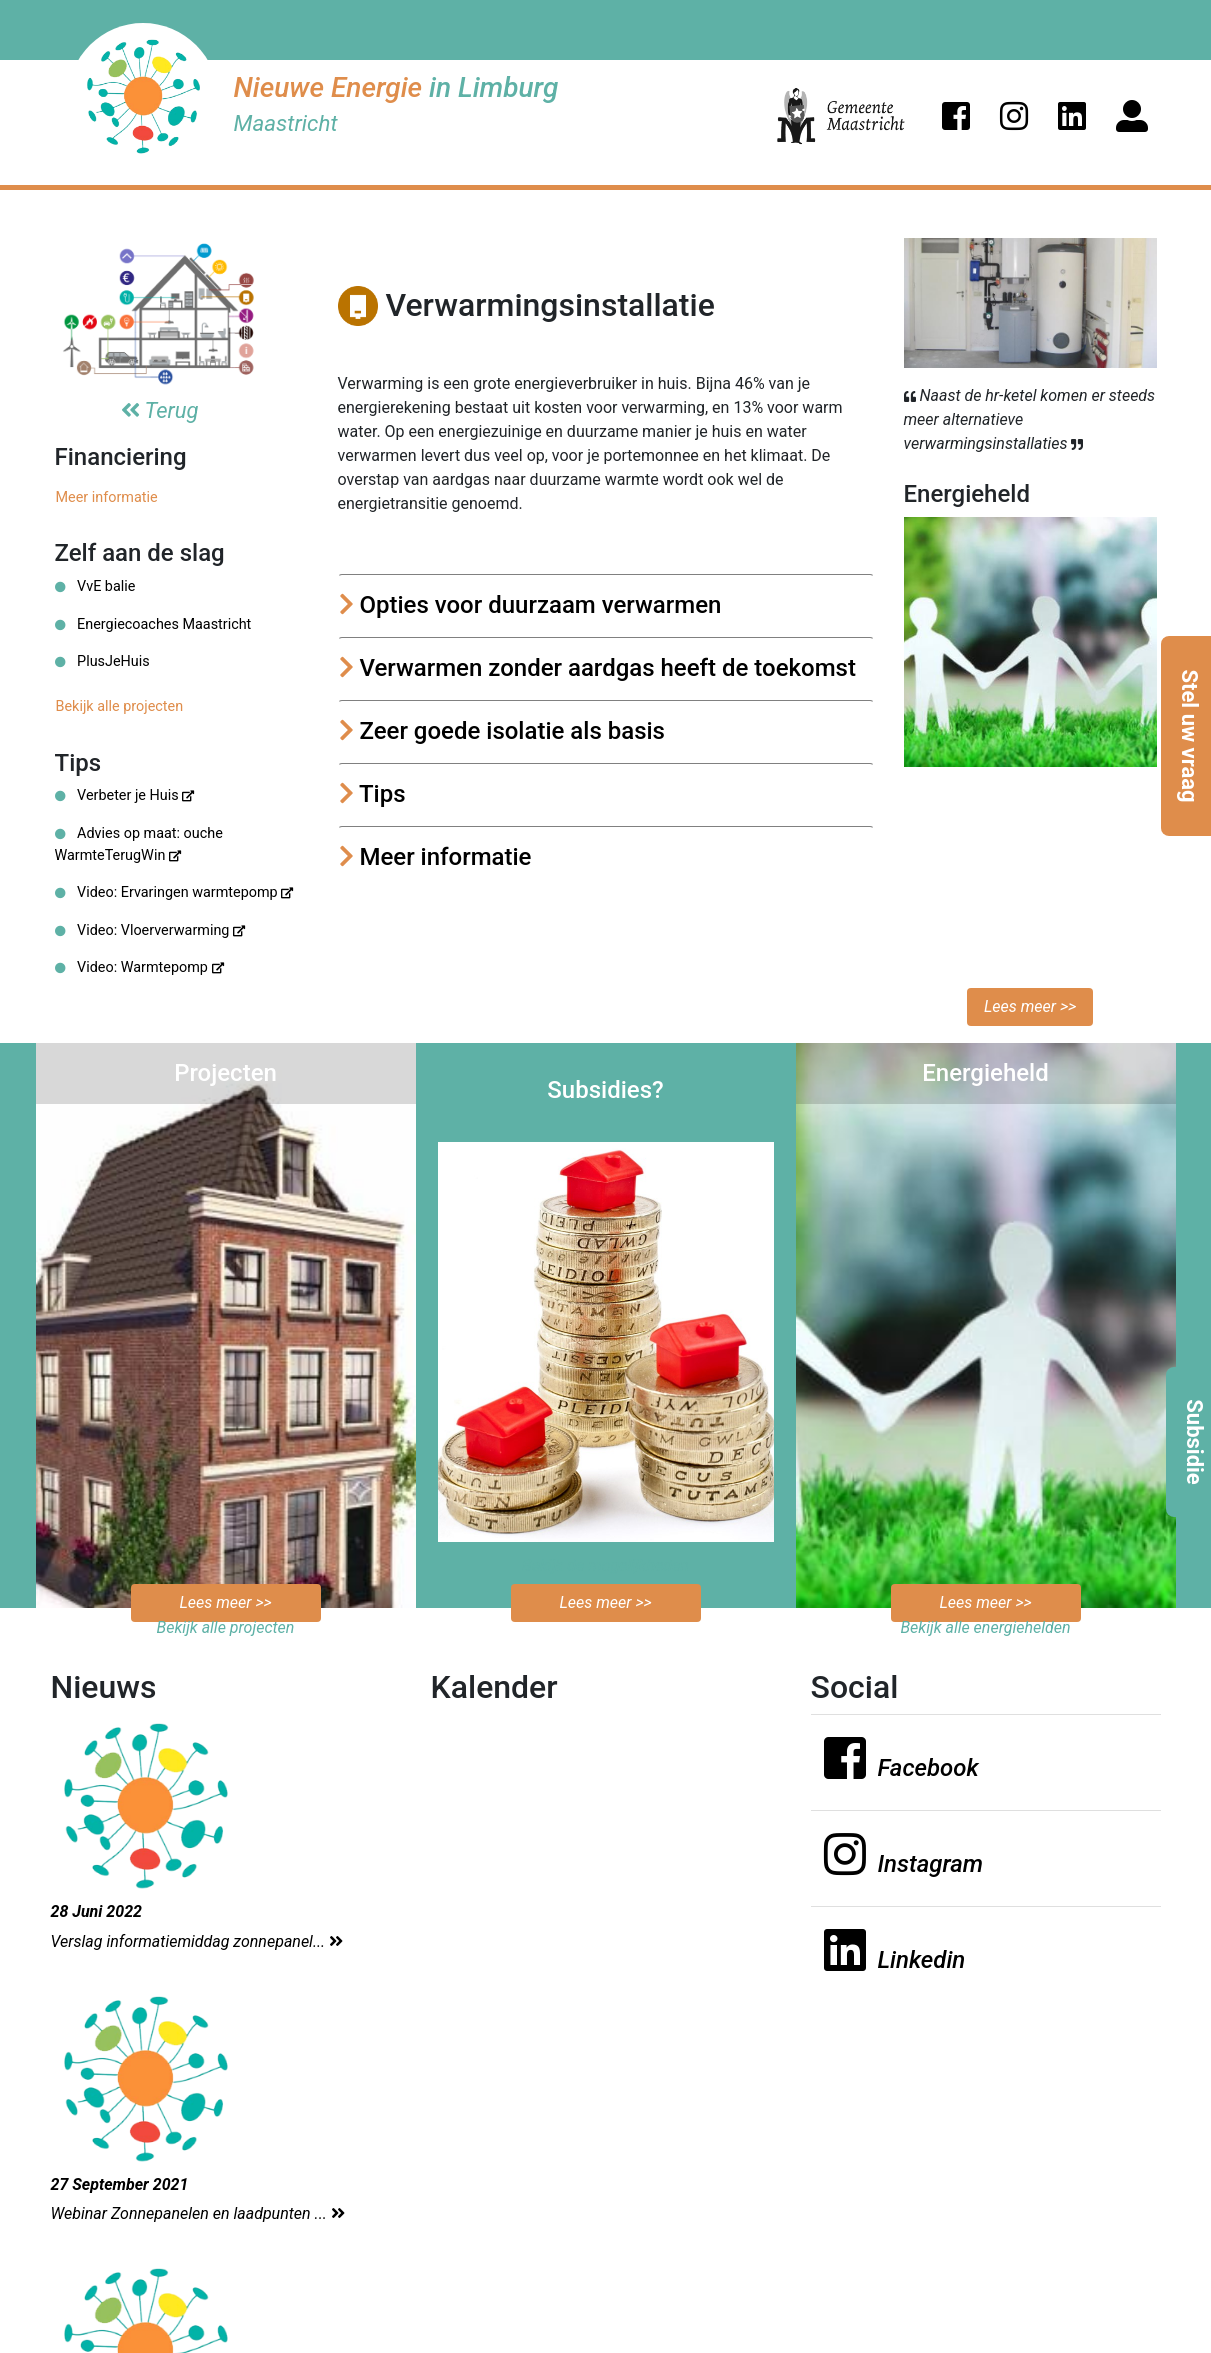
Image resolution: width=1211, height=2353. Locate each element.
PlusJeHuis (102, 661)
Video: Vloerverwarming (150, 930)
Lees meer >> (1030, 1006)
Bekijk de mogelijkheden (605, 1565)
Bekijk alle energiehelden (985, 1627)
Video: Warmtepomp (139, 967)
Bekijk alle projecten (120, 706)
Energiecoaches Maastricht (153, 624)
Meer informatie (107, 497)
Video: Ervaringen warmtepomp (174, 892)
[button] (956, 116)
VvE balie (95, 586)
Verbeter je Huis (125, 795)
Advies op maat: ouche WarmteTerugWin (139, 844)
